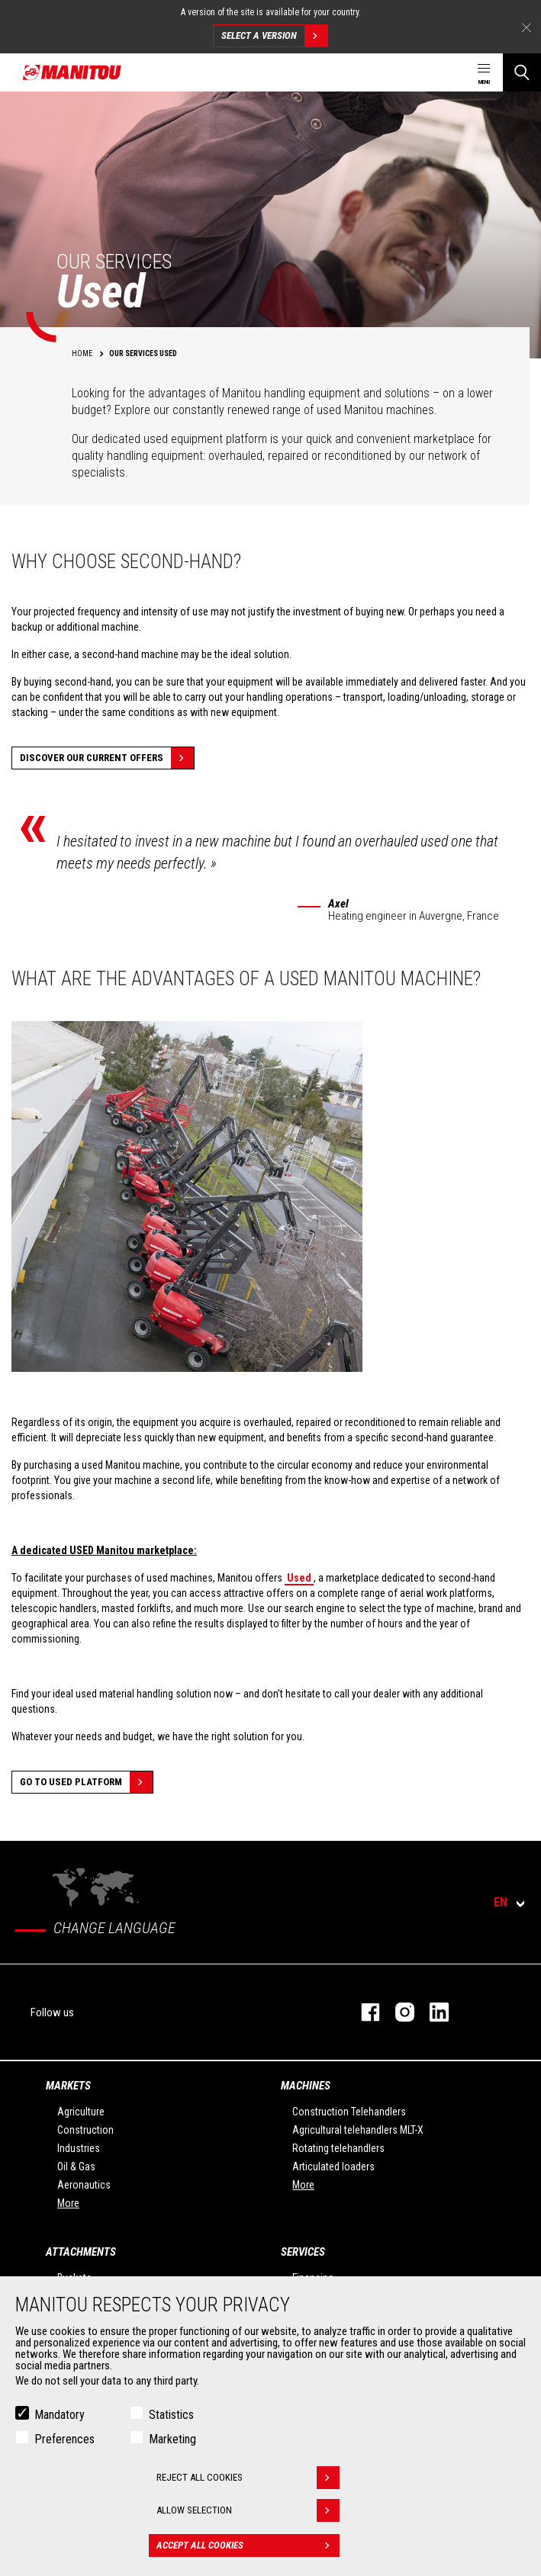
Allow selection (248, 2510)
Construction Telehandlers (349, 2111)
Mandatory (59, 2414)
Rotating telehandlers (338, 2148)
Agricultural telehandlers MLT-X (357, 2130)
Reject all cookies (248, 2477)
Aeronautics (84, 2185)
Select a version (274, 36)
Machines (305, 2086)
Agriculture (81, 2111)
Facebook (363, 2012)
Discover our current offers (107, 758)
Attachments (81, 2252)
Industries (78, 2148)
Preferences (64, 2439)
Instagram (397, 2012)
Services (303, 2252)
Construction (85, 2130)
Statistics (171, 2414)
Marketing (172, 2439)
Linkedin (431, 2012)
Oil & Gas (76, 2166)
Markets (68, 2086)
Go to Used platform (86, 1782)
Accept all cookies (248, 2545)
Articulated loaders (333, 2166)
